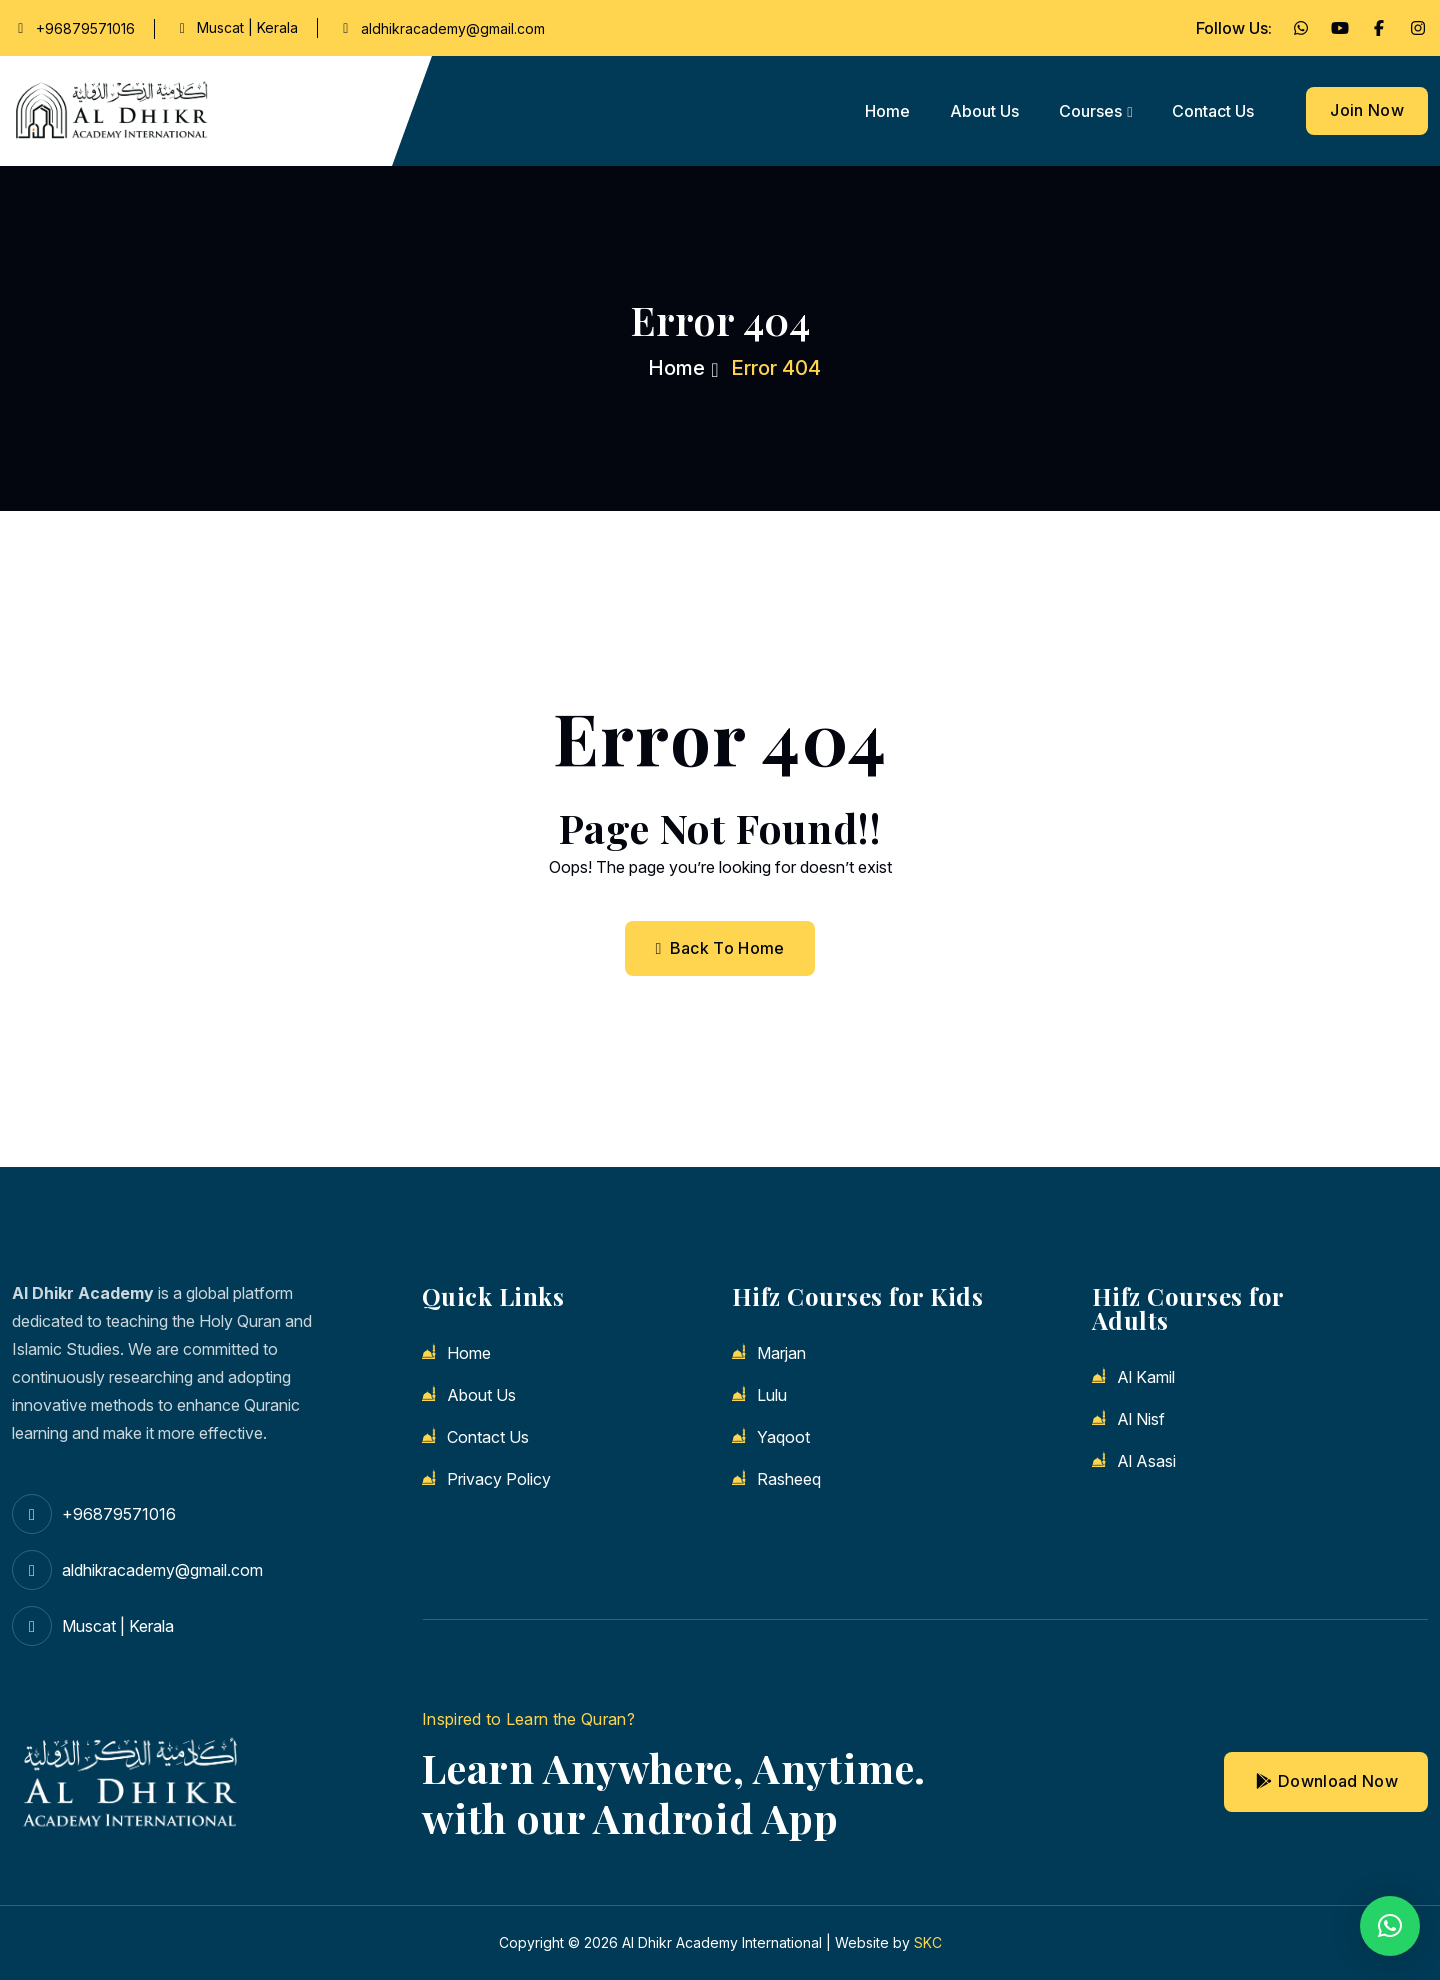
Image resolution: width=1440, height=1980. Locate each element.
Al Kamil (1146, 1377)
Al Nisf (1141, 1419)
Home (887, 111)
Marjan (781, 1353)
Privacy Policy (499, 1479)
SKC (928, 1942)
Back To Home (719, 948)
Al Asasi (1146, 1461)
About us (984, 111)
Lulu (772, 1395)
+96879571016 (85, 28)
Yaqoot (783, 1437)
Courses (1090, 111)
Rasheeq (789, 1479)
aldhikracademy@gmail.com (453, 28)
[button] (1390, 1926)
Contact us (1213, 111)
